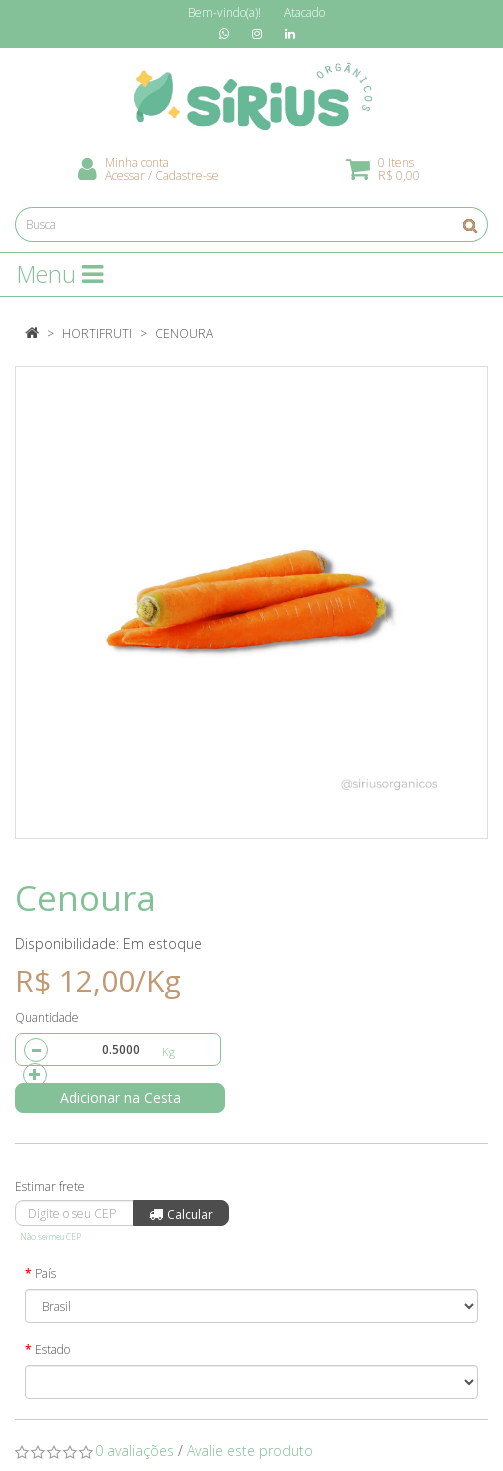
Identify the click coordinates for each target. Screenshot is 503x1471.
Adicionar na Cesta (120, 1097)
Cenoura (184, 333)
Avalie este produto (250, 1450)
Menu (60, 274)
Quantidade (47, 1017)
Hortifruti (97, 333)
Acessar (125, 175)
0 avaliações (134, 1450)
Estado (52, 1349)
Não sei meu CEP (50, 1236)
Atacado (304, 12)
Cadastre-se (187, 175)
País (45, 1273)
